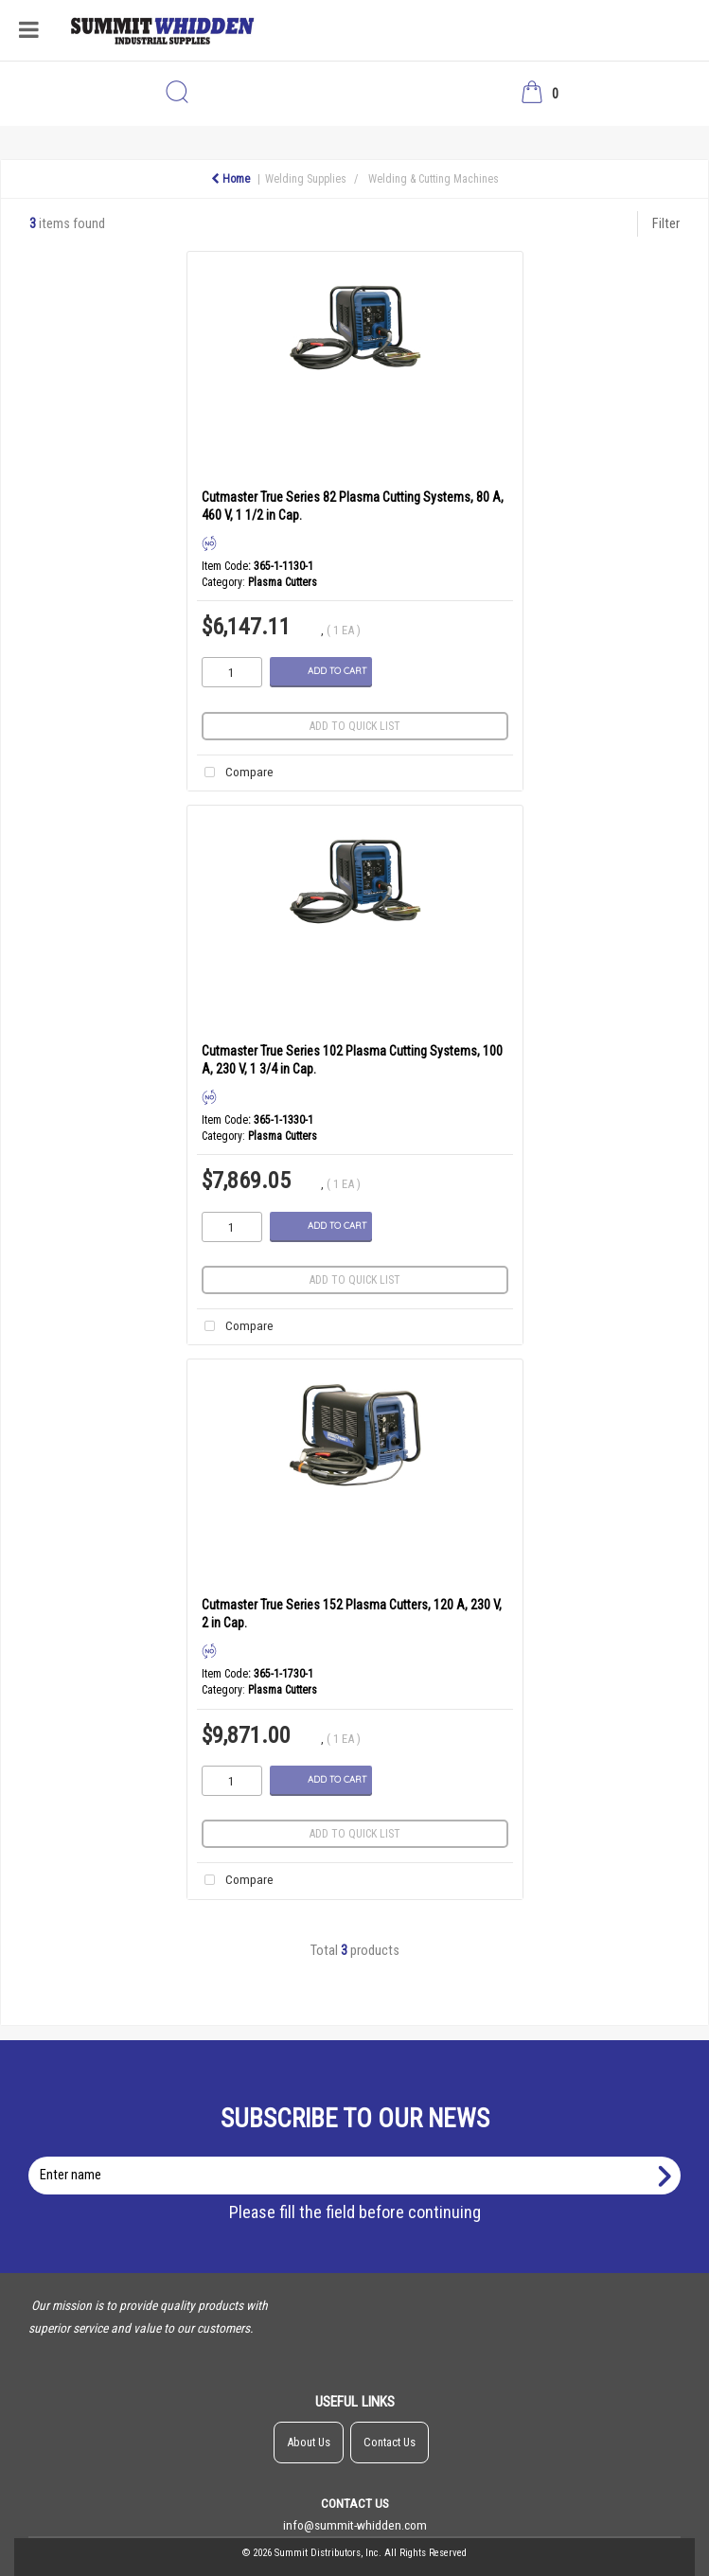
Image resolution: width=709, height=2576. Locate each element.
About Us (308, 2442)
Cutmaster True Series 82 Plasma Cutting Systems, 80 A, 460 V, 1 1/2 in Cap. (353, 506)
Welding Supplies (305, 179)
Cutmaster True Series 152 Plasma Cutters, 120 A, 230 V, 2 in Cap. (352, 1613)
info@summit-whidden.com (355, 2524)
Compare (235, 773)
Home (230, 179)
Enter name (360, 2156)
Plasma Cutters (282, 582)
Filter (666, 224)
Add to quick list (355, 726)
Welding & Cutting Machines (433, 179)
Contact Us (389, 2442)
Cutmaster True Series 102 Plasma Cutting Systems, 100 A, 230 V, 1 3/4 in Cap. (352, 1059)
